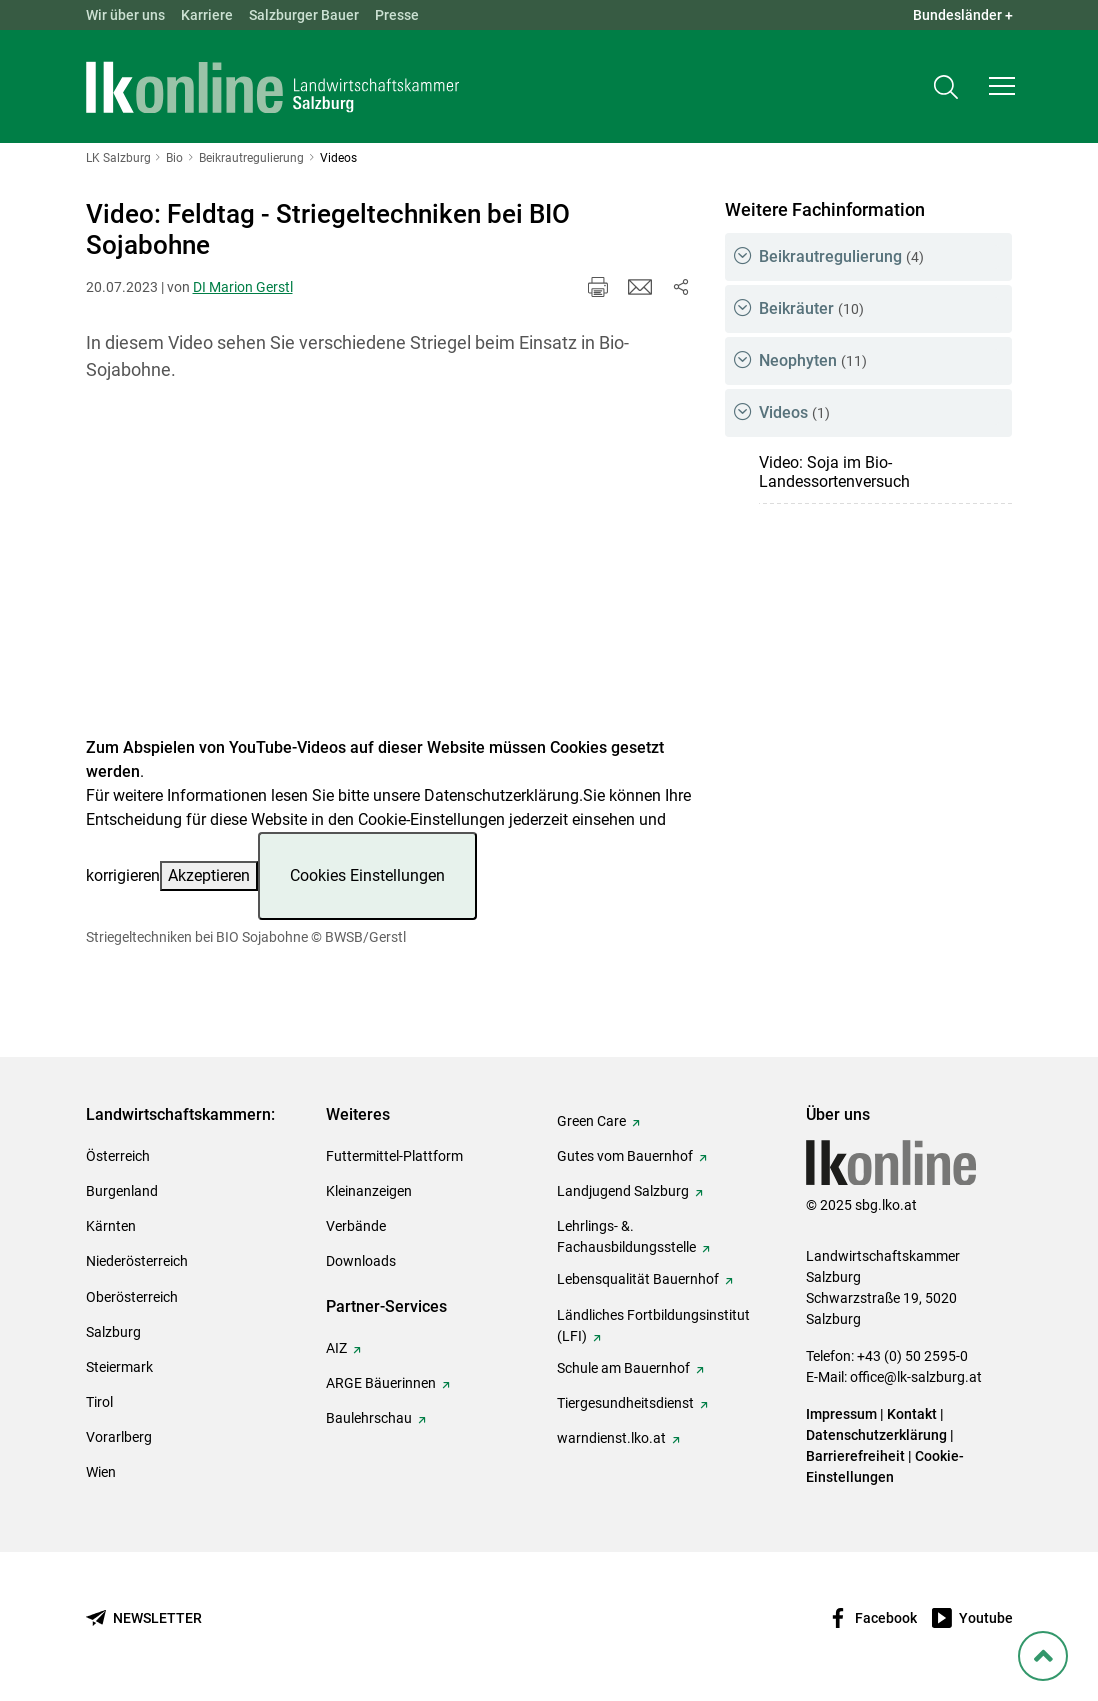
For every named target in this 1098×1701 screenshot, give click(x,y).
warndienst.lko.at (611, 1438)
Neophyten (813, 360)
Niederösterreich (137, 1261)
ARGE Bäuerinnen (381, 1383)
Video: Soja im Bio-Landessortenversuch (834, 472)
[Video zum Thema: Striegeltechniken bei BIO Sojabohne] (389, 571)
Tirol (99, 1402)
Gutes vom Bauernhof (625, 1156)
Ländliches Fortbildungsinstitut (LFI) (653, 1325)
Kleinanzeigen (369, 1191)
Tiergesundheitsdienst (625, 1403)
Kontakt (912, 1414)
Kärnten (111, 1226)
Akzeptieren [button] (209, 875)
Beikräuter (811, 308)
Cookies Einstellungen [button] (367, 875)
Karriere (207, 15)
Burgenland (122, 1191)
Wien (101, 1472)
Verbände (356, 1226)
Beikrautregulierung (841, 256)
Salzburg (113, 1332)
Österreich (118, 1156)
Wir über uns (125, 15)
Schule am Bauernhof (623, 1368)
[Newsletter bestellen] (144, 1618)
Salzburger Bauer (304, 15)
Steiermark (119, 1367)
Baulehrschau (369, 1418)
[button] (1002, 86)
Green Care (591, 1121)
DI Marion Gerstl (243, 287)
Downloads (361, 1261)
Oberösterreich (132, 1297)
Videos (794, 412)
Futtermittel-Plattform (394, 1156)
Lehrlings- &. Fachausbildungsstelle (626, 1236)
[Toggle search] (946, 86)
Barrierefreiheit (855, 1456)
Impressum (841, 1414)
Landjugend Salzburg (623, 1191)
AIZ (336, 1348)
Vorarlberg (119, 1437)
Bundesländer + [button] (963, 15)
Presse (397, 15)
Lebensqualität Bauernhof (638, 1279)
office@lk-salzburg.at (916, 1377)
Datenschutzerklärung (501, 795)
